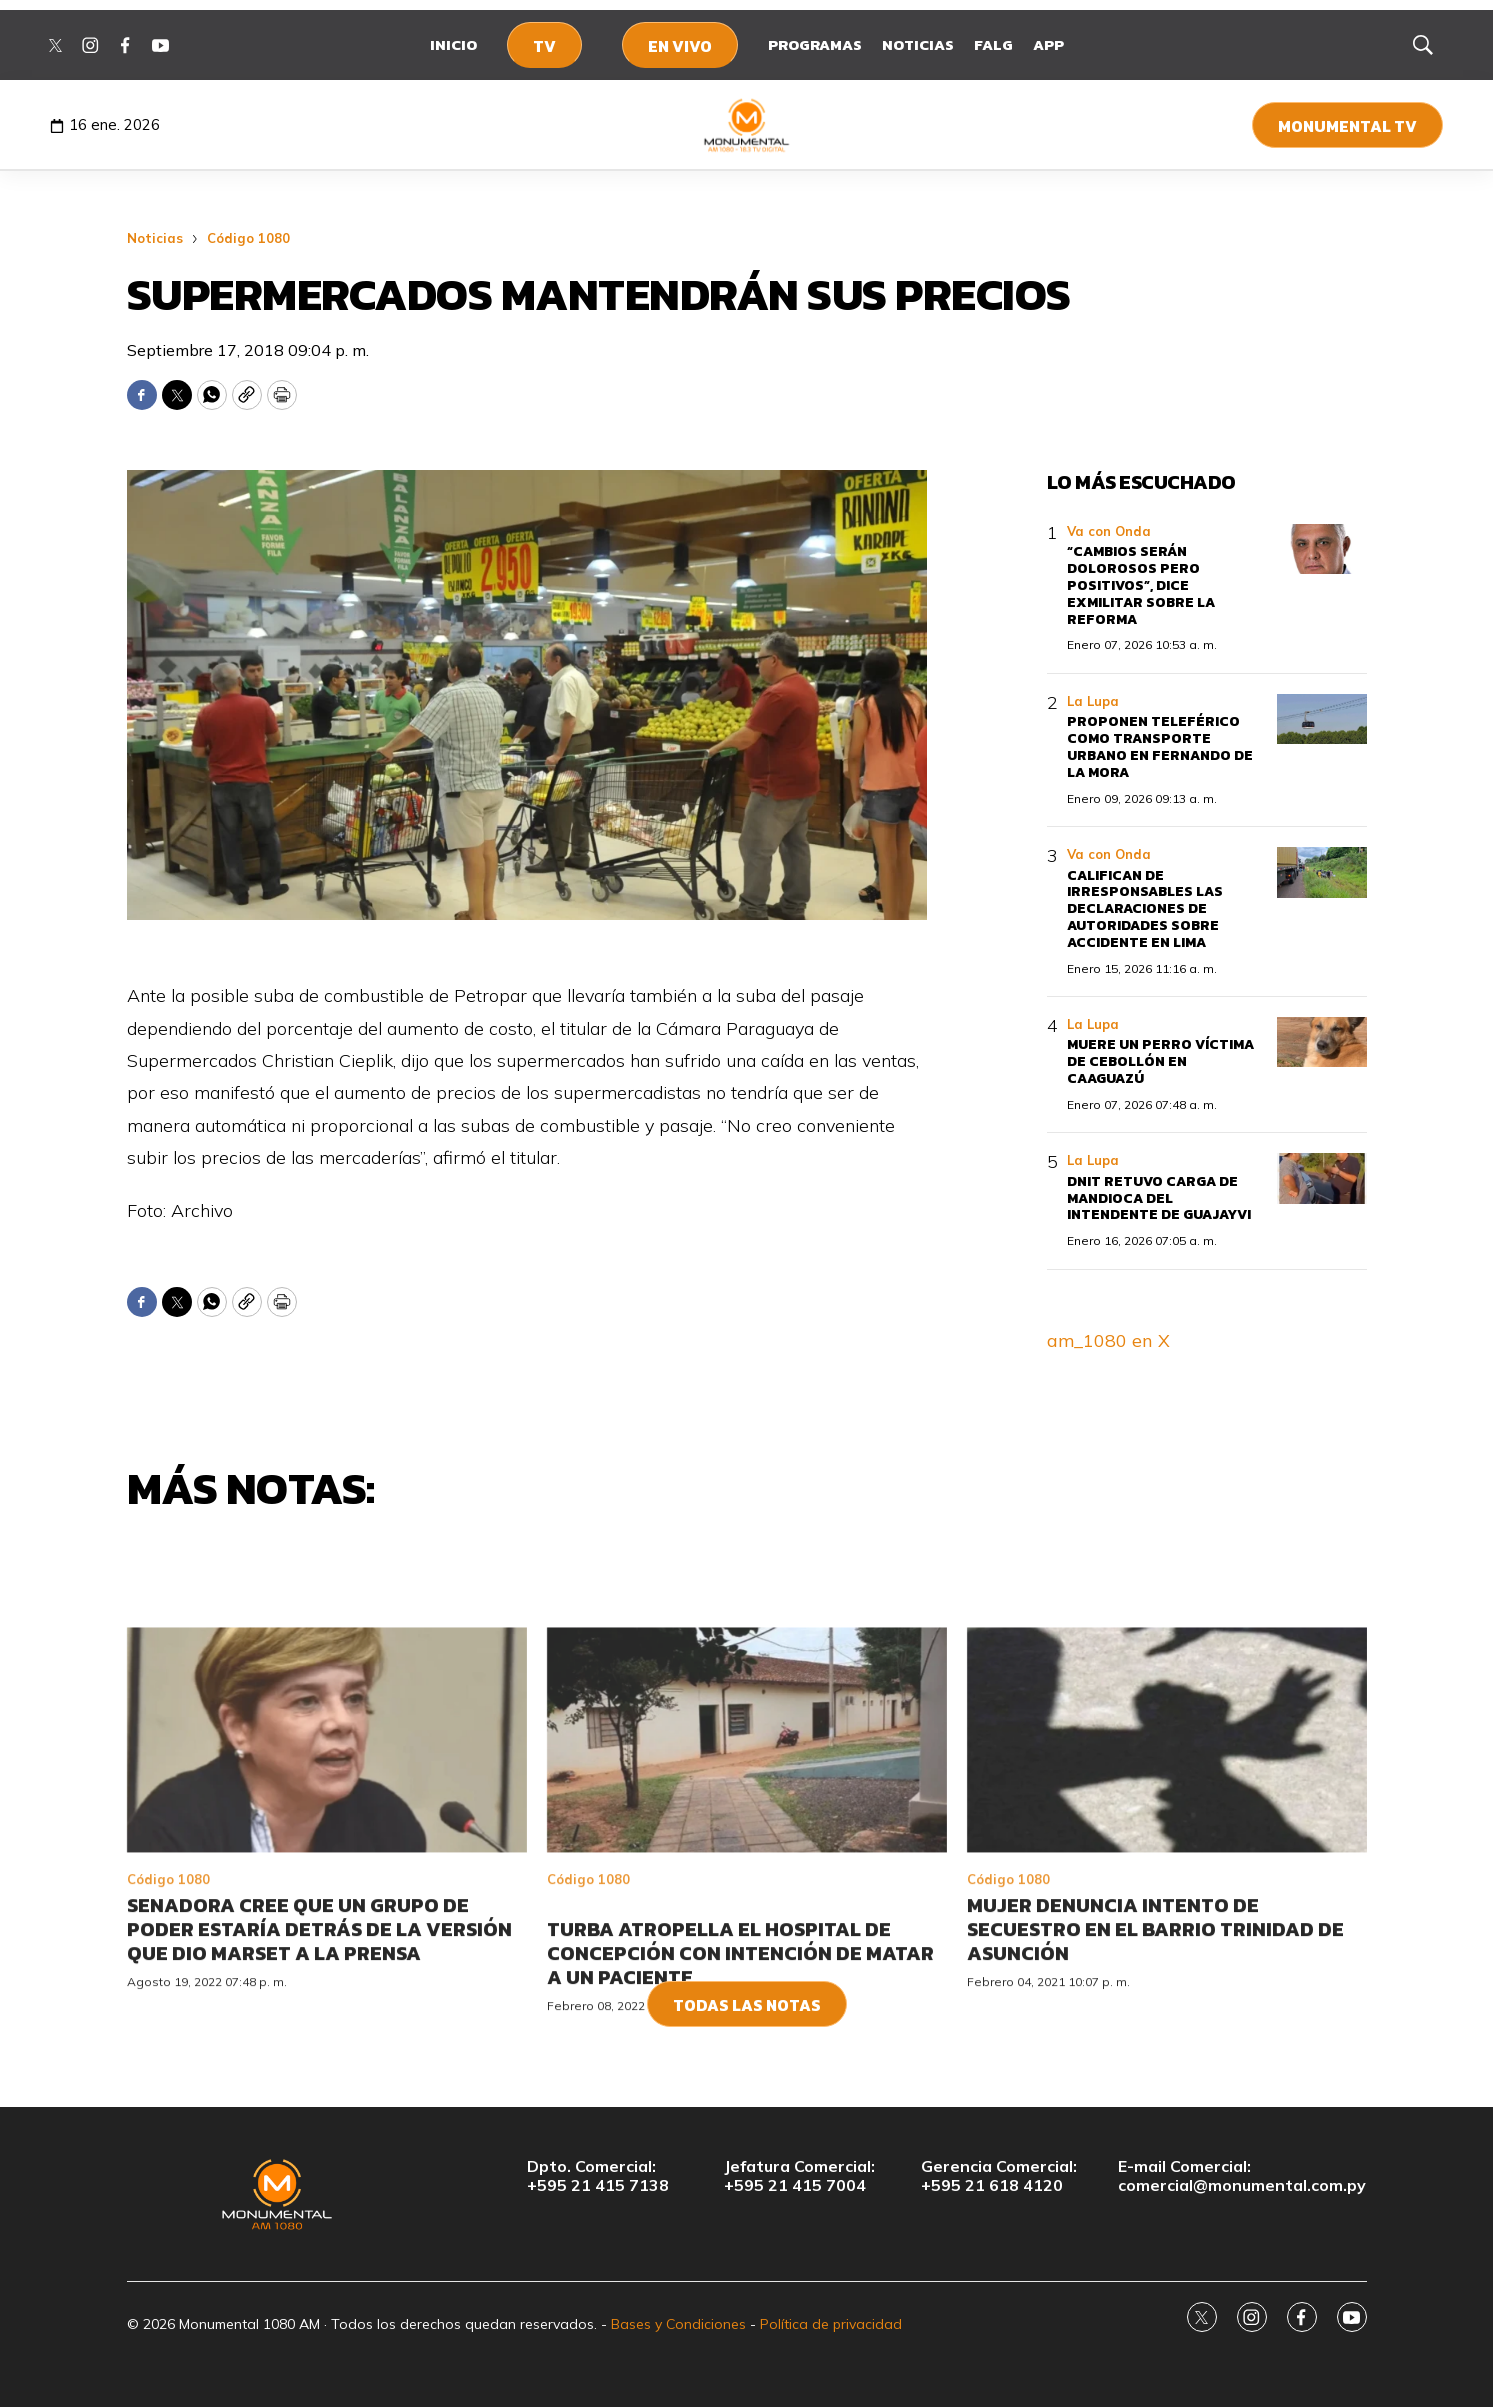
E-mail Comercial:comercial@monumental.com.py (1242, 2176)
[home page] (746, 125)
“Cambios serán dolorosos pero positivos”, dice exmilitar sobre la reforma (1141, 585)
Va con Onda (1109, 531)
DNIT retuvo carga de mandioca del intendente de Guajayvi (1159, 1198)
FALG (993, 44)
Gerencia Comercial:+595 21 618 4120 (999, 2176)
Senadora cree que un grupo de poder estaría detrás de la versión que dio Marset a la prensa (319, 2071)
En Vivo (680, 46)
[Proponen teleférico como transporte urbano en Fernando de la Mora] (1322, 719)
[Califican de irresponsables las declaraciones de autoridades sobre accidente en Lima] (1322, 872)
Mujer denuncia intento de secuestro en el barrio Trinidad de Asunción (1155, 2071)
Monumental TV (1347, 126)
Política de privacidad (831, 2324)
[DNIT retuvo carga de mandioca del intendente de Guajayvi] (1322, 1178)
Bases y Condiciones (678, 2324)
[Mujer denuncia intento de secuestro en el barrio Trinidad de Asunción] (1167, 1882)
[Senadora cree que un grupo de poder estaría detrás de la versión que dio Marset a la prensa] (327, 1882)
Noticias (918, 44)
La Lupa (1093, 701)
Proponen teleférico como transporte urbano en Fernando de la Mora (1160, 746)
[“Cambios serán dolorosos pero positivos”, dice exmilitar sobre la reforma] (1322, 549)
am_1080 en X (1108, 1340)
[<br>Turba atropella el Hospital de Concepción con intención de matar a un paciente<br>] (747, 1882)
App (1048, 44)
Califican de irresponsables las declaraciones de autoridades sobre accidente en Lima (1145, 909)
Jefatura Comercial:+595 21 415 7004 (799, 2176)
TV (544, 46)
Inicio (453, 44)
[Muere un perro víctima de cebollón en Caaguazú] (1322, 1042)
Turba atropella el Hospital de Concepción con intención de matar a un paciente (740, 2095)
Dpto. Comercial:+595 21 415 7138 (598, 2176)
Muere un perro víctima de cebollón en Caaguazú (1160, 1061)
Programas (815, 44)
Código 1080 (248, 238)
